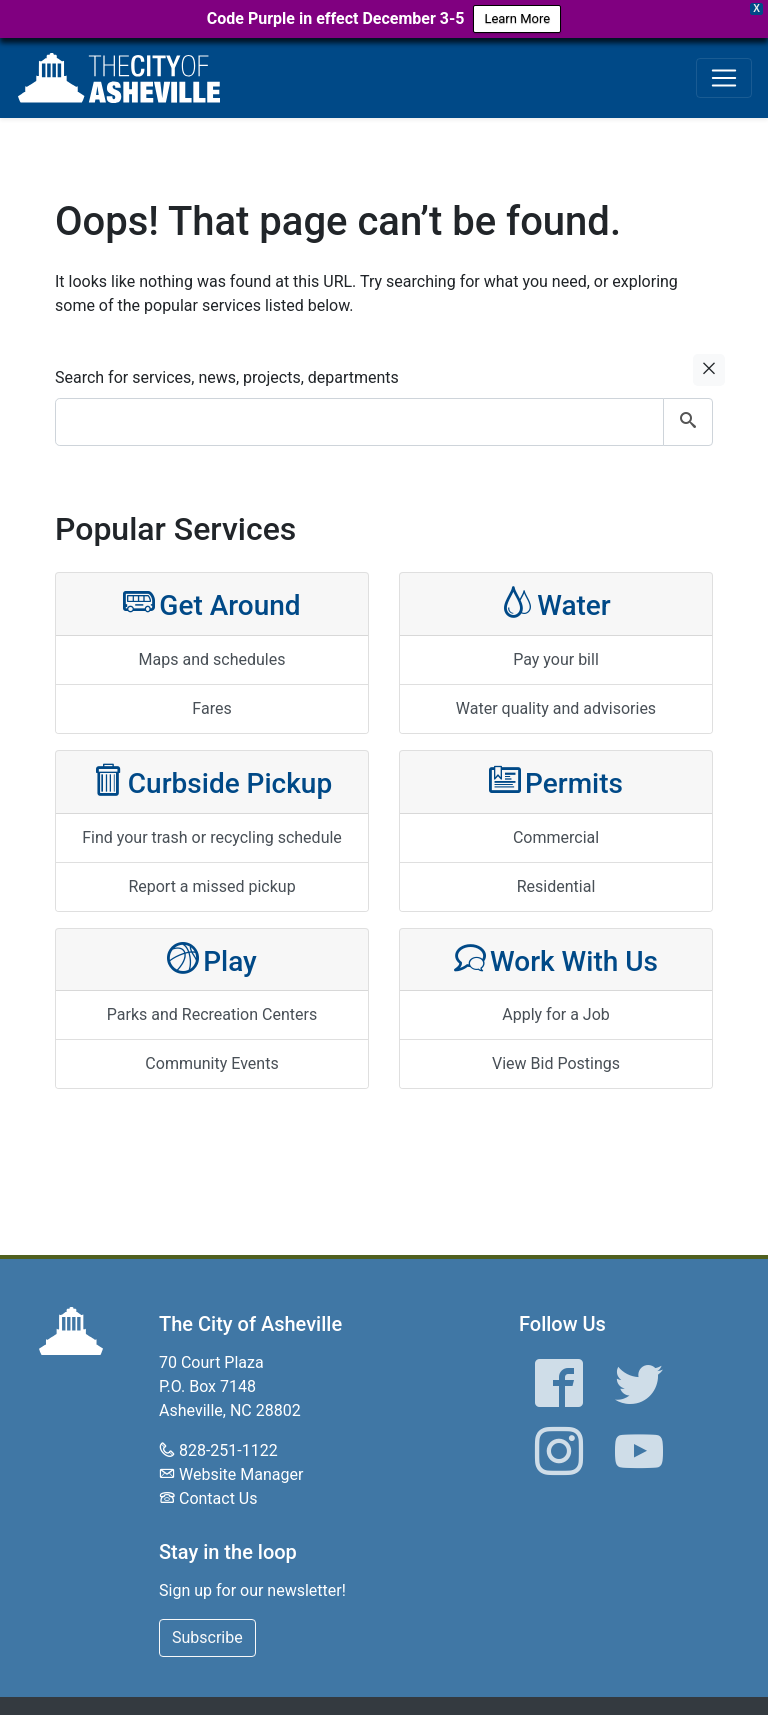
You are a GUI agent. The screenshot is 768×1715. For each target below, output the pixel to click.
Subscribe (207, 1637)
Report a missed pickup (211, 886)
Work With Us (556, 959)
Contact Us (218, 1498)
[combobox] (384, 422)
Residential (556, 886)
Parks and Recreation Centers (212, 1014)
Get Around (211, 603)
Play (212, 959)
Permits (556, 781)
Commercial (556, 837)
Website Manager (241, 1474)
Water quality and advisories (556, 708)
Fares (211, 708)
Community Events (211, 1063)
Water (556, 603)
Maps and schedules (212, 659)
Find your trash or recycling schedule (212, 837)
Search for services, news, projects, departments (227, 377)
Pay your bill (556, 659)
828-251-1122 (228, 1450)
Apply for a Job (556, 1014)
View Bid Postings (556, 1063)
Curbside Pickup (212, 781)
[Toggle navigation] (724, 78)
